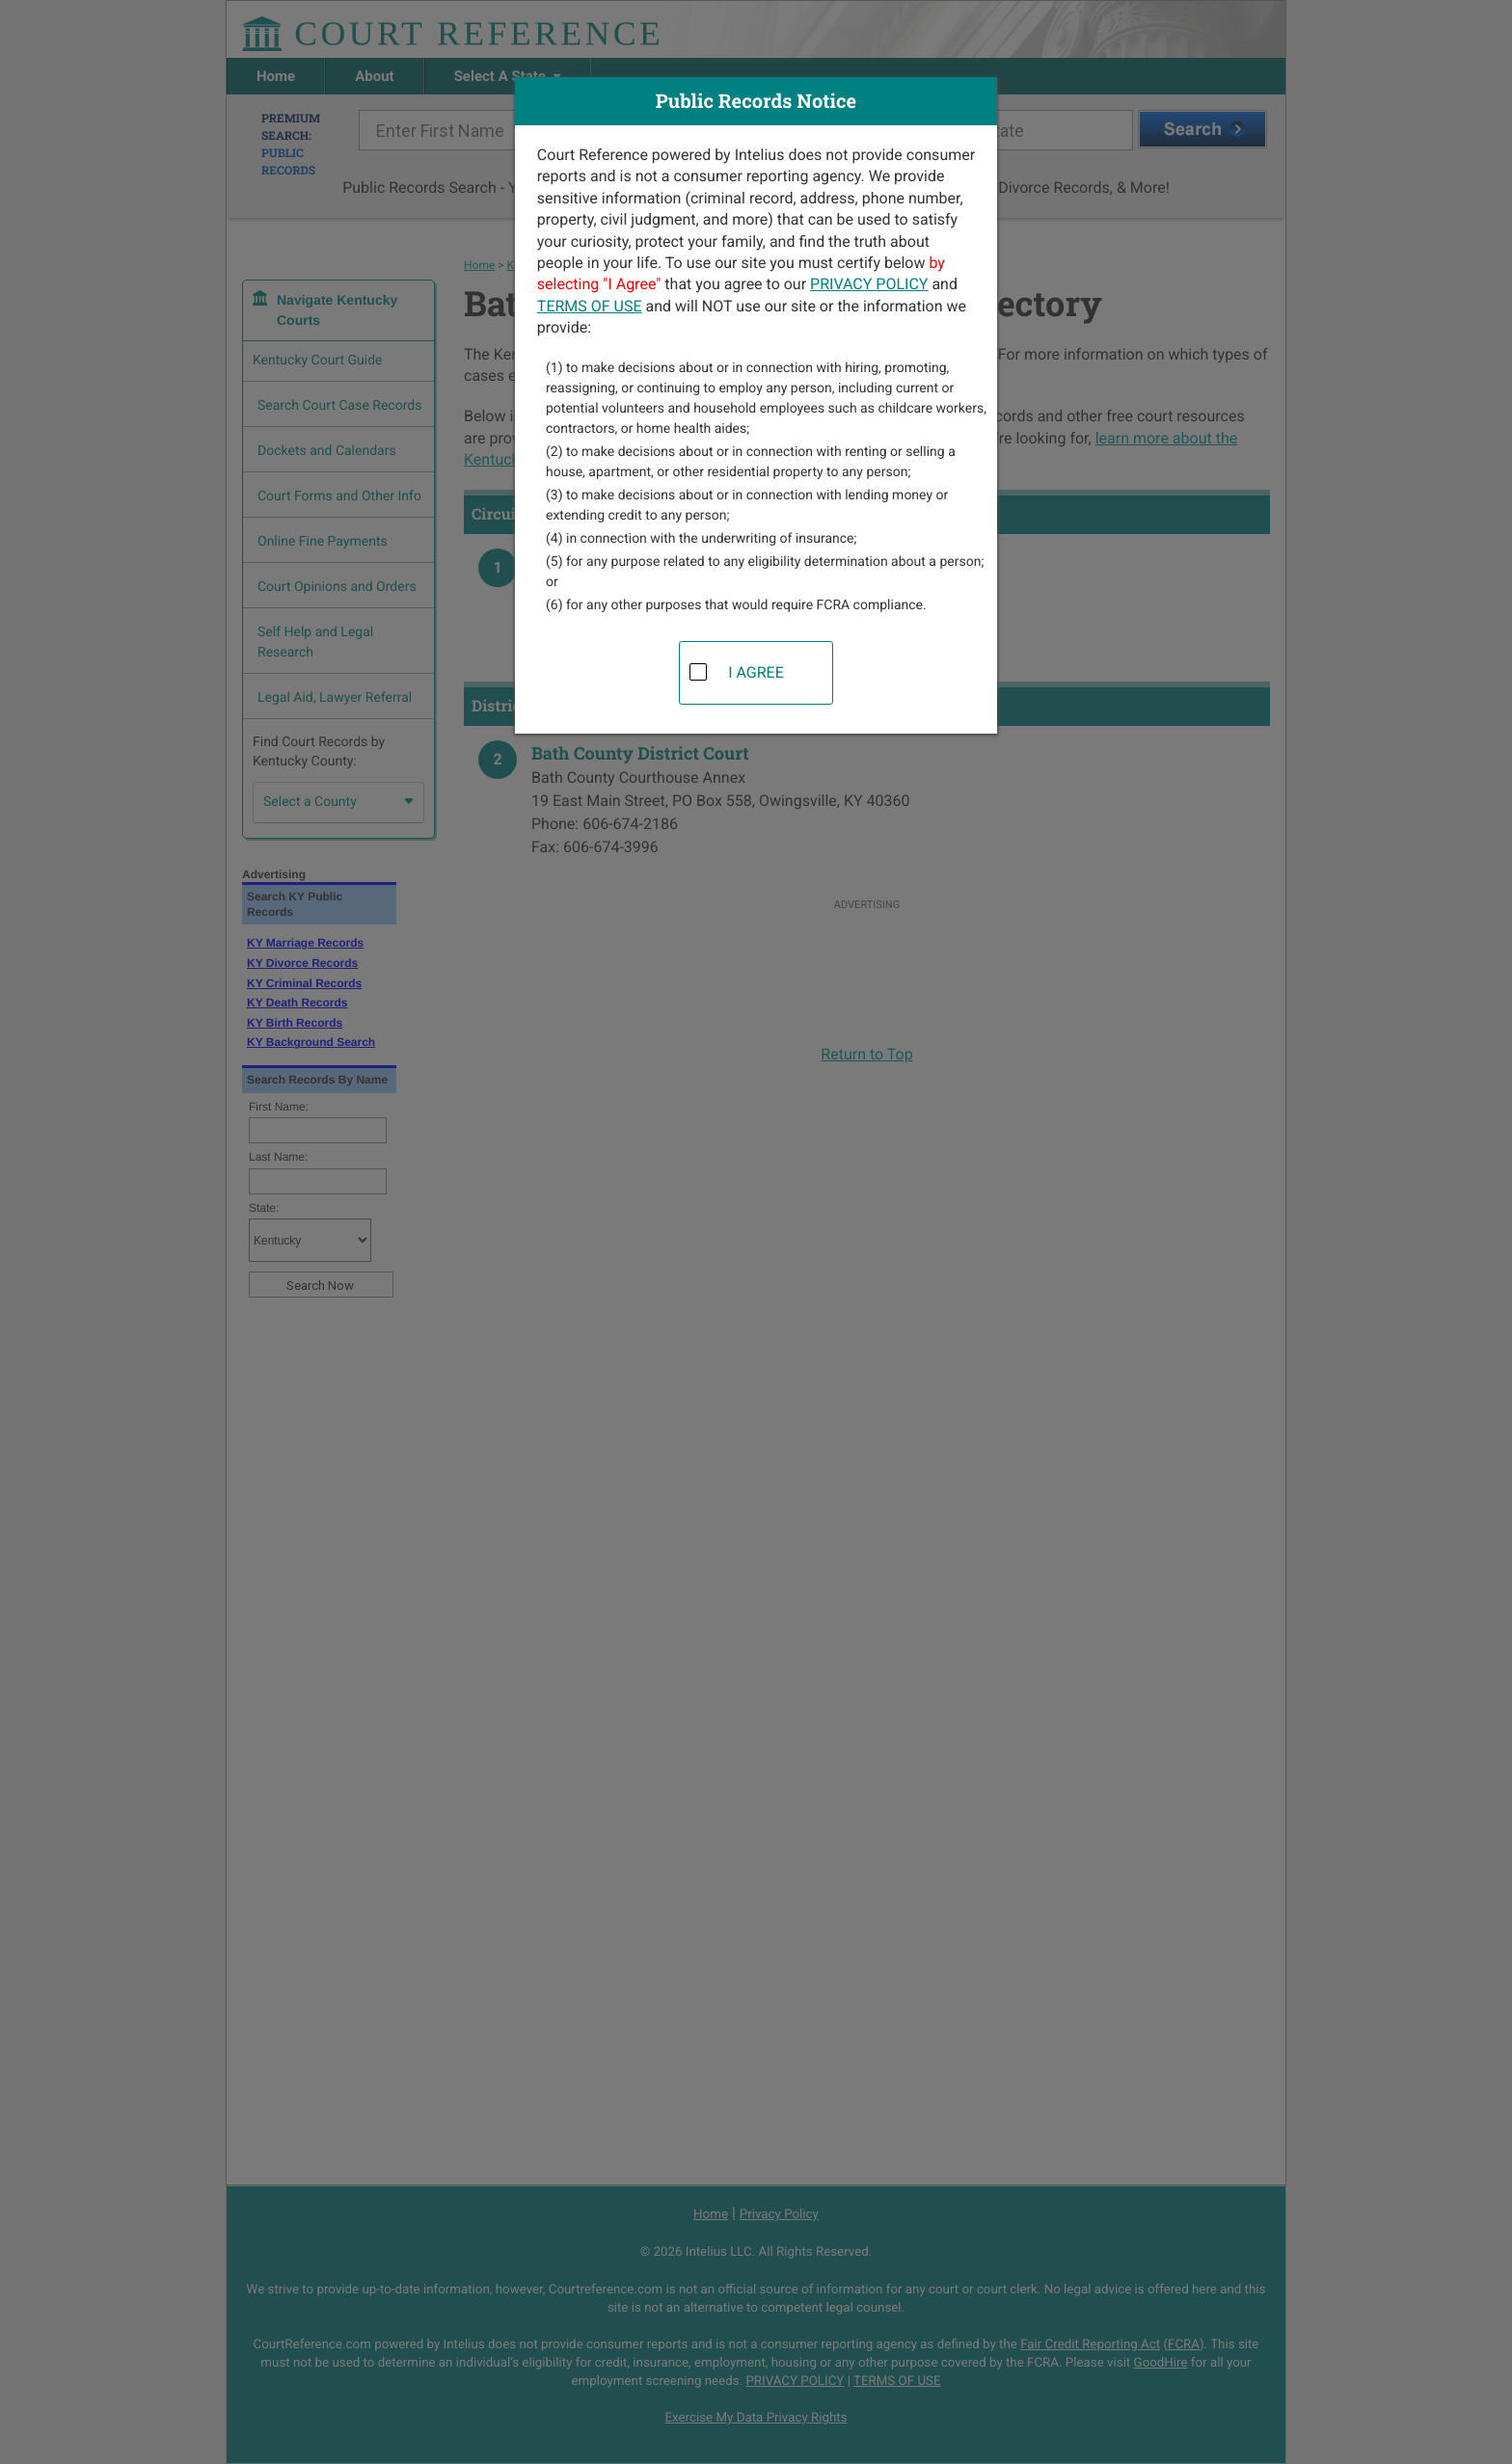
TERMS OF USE (589, 306)
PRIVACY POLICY (869, 284)
